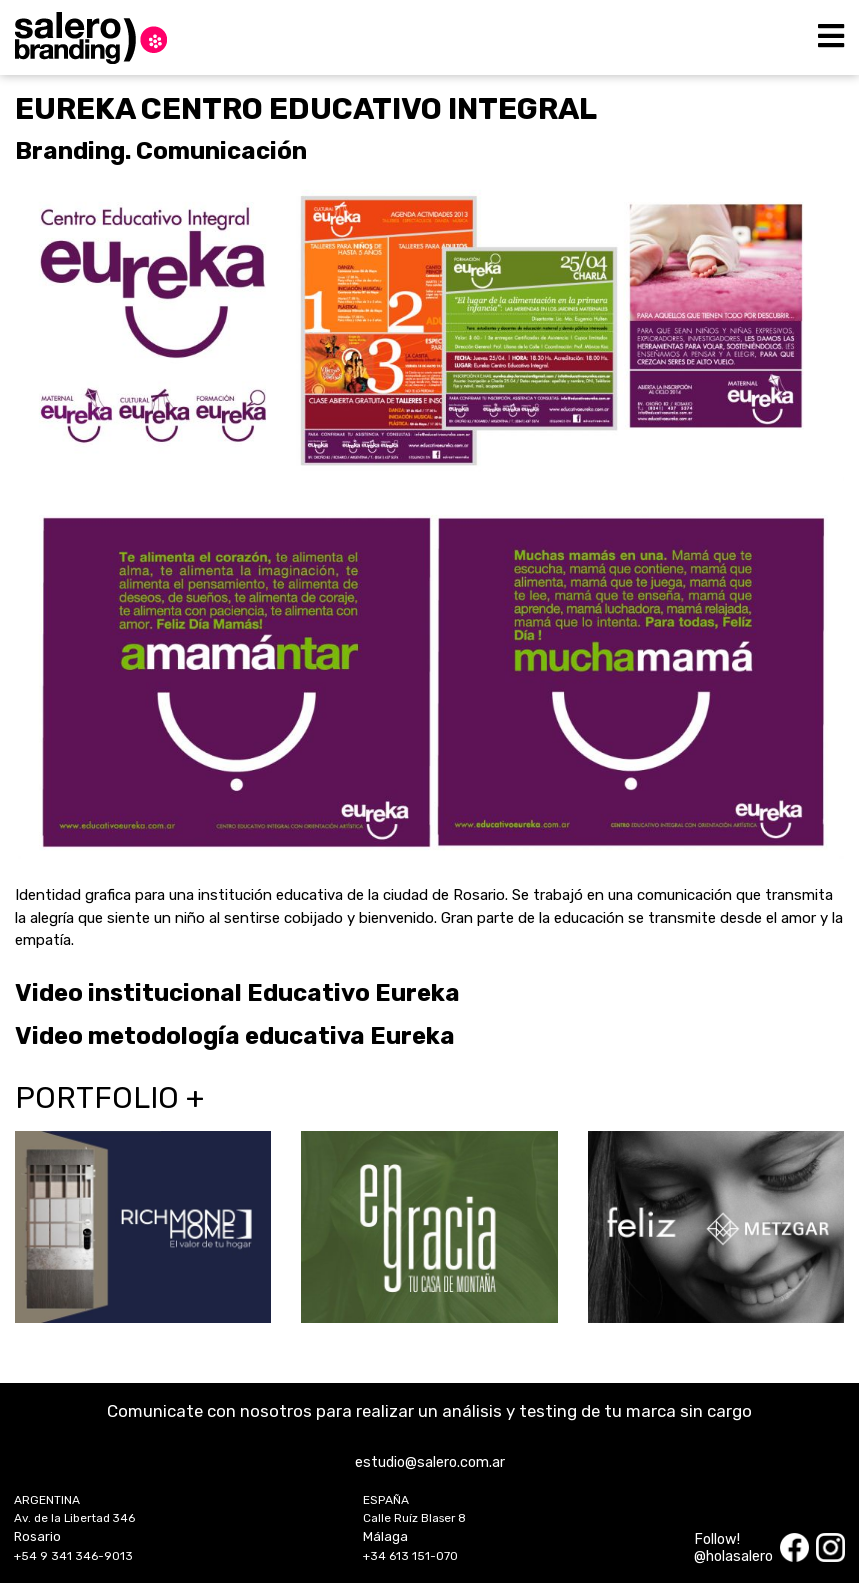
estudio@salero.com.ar (430, 1462)
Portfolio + (109, 1098)
